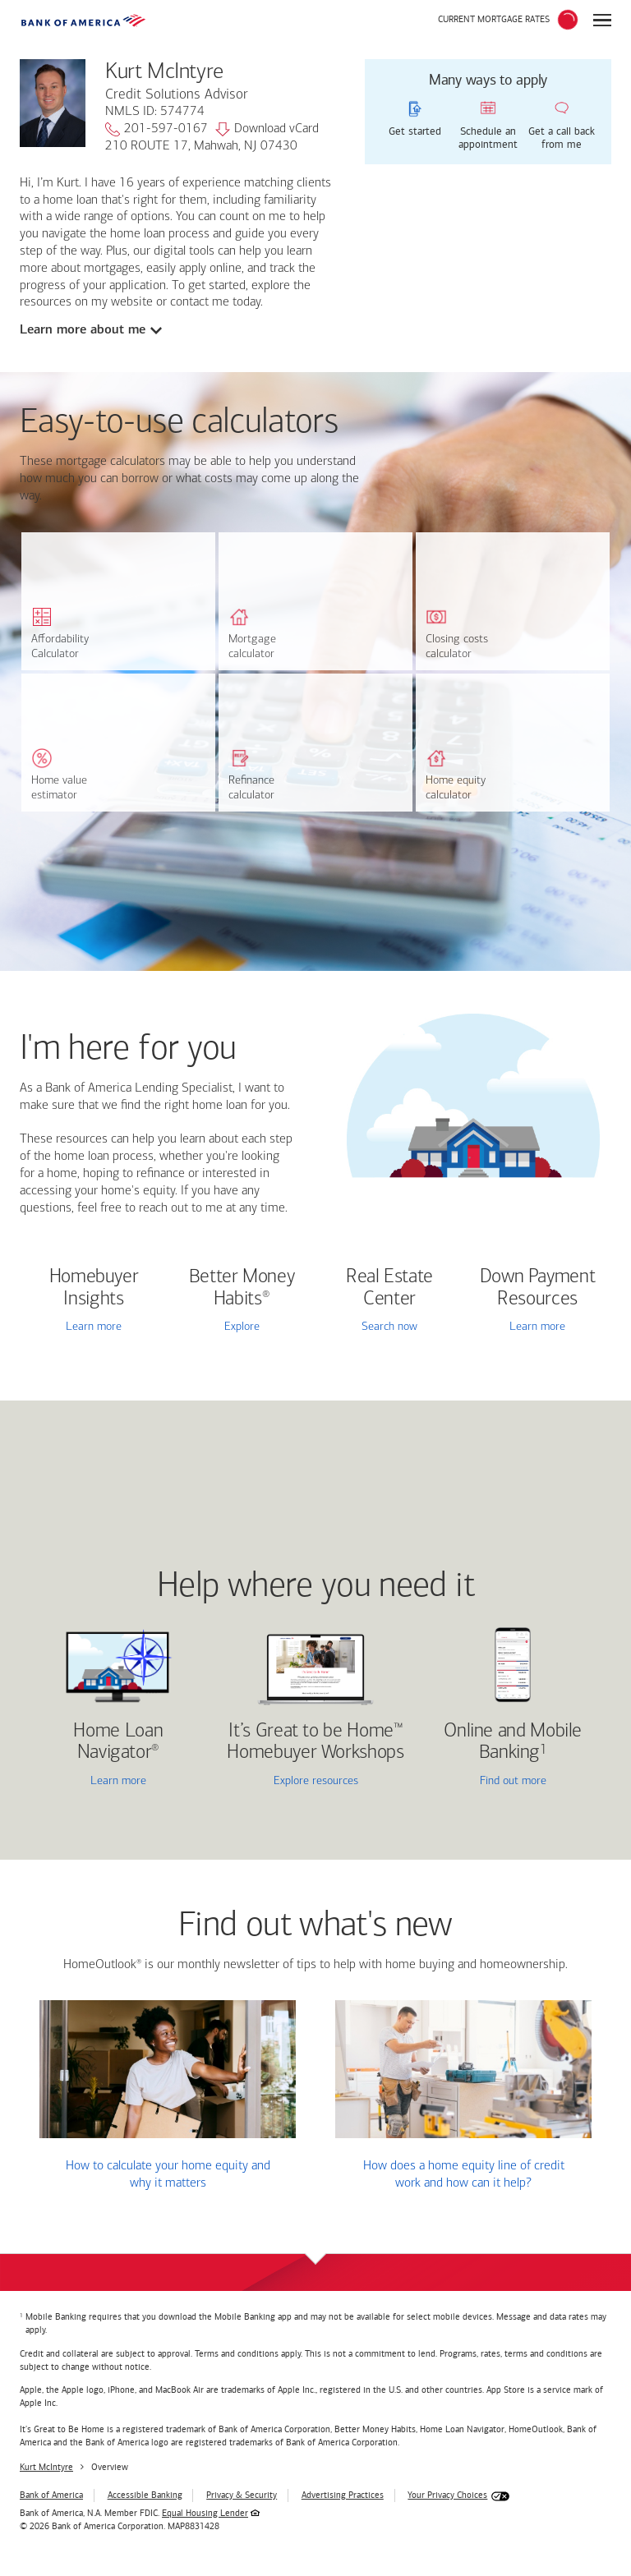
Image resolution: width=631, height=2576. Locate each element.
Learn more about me (82, 329)
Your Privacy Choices (447, 2495)
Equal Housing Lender (205, 2513)
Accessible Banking (145, 2495)
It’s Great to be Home (315, 1742)
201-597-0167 (156, 129)
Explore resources (316, 1781)
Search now (389, 1327)
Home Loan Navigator (118, 1742)
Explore (242, 1327)
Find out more (485, 1782)
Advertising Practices (343, 2495)
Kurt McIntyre (46, 2467)
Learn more (94, 1327)
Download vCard (267, 129)
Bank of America (51, 2495)
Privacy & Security (241, 2495)
